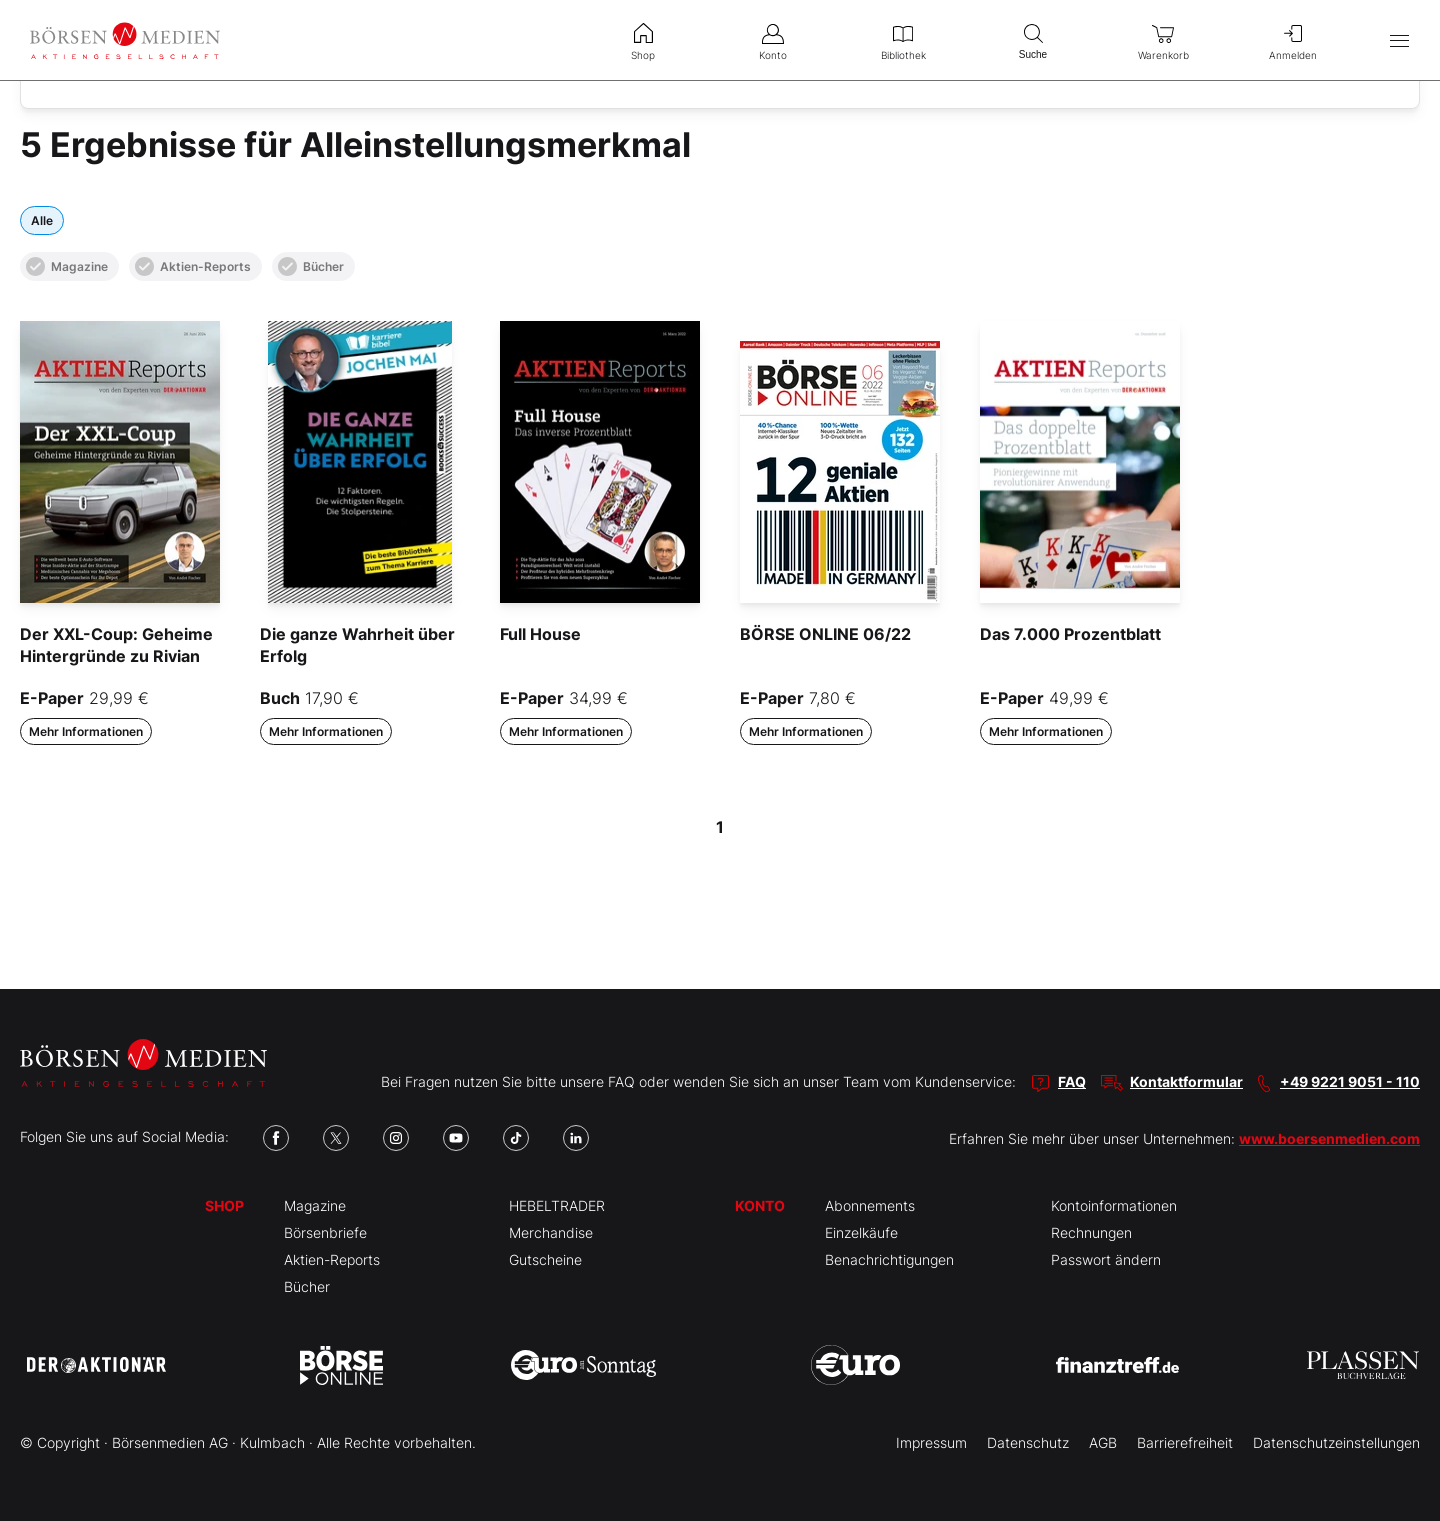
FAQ (1072, 1081)
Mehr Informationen (86, 731)
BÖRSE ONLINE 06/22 (825, 634)
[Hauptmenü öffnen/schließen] (1399, 40)
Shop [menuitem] (643, 40)
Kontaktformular (1186, 1081)
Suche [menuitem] (1033, 39)
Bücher (311, 266)
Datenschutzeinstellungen (1336, 1442)
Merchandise (551, 1232)
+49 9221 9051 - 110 (1350, 1081)
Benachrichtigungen (889, 1259)
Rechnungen (1091, 1232)
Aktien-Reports (193, 266)
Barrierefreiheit (1185, 1442)
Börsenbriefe (325, 1232)
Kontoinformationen (1114, 1205)
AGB (1103, 1442)
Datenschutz (1028, 1442)
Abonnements (870, 1205)
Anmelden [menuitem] (1293, 40)
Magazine (67, 266)
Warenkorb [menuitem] (1163, 40)
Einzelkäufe (861, 1232)
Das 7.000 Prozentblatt (1070, 634)
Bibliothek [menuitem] (903, 40)
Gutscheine (545, 1259)
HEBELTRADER (557, 1205)
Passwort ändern (1106, 1259)
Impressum (931, 1442)
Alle (42, 220)
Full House (540, 634)
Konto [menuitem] (773, 40)
